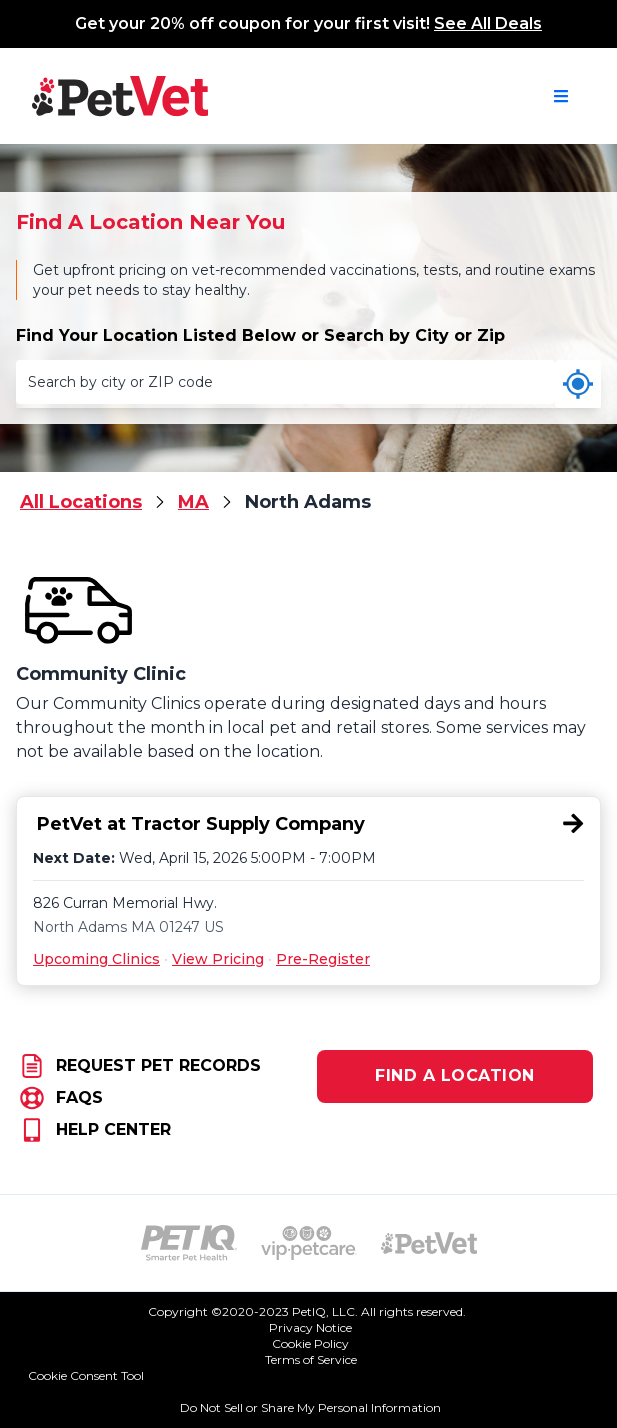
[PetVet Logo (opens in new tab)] (429, 1243)
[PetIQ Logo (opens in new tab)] (189, 1243)
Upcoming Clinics (96, 959)
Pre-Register (323, 959)
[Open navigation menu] (561, 96)
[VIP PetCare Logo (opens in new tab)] (309, 1243)
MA (193, 502)
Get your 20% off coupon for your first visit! (308, 23)
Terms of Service (311, 1359)
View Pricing (218, 959)
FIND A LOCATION (455, 1075)
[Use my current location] (578, 384)
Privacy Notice (310, 1327)
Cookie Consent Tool (86, 1375)
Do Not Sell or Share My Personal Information (310, 1407)
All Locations (81, 502)
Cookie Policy (310, 1343)
